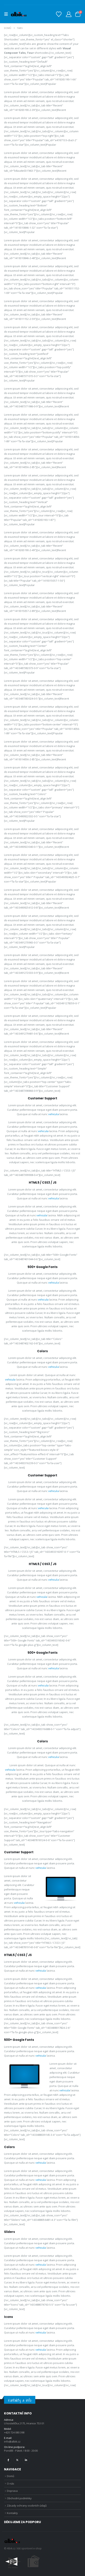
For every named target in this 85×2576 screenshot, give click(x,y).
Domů (10, 2476)
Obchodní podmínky (19, 2498)
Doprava (12, 2491)
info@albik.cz (12, 2441)
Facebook (8, 2460)
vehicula (53, 1114)
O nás (10, 2483)
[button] (7, 14)
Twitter (17, 2460)
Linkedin (26, 2460)
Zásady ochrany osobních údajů (27, 2505)
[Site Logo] (19, 14)
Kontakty (12, 2513)
